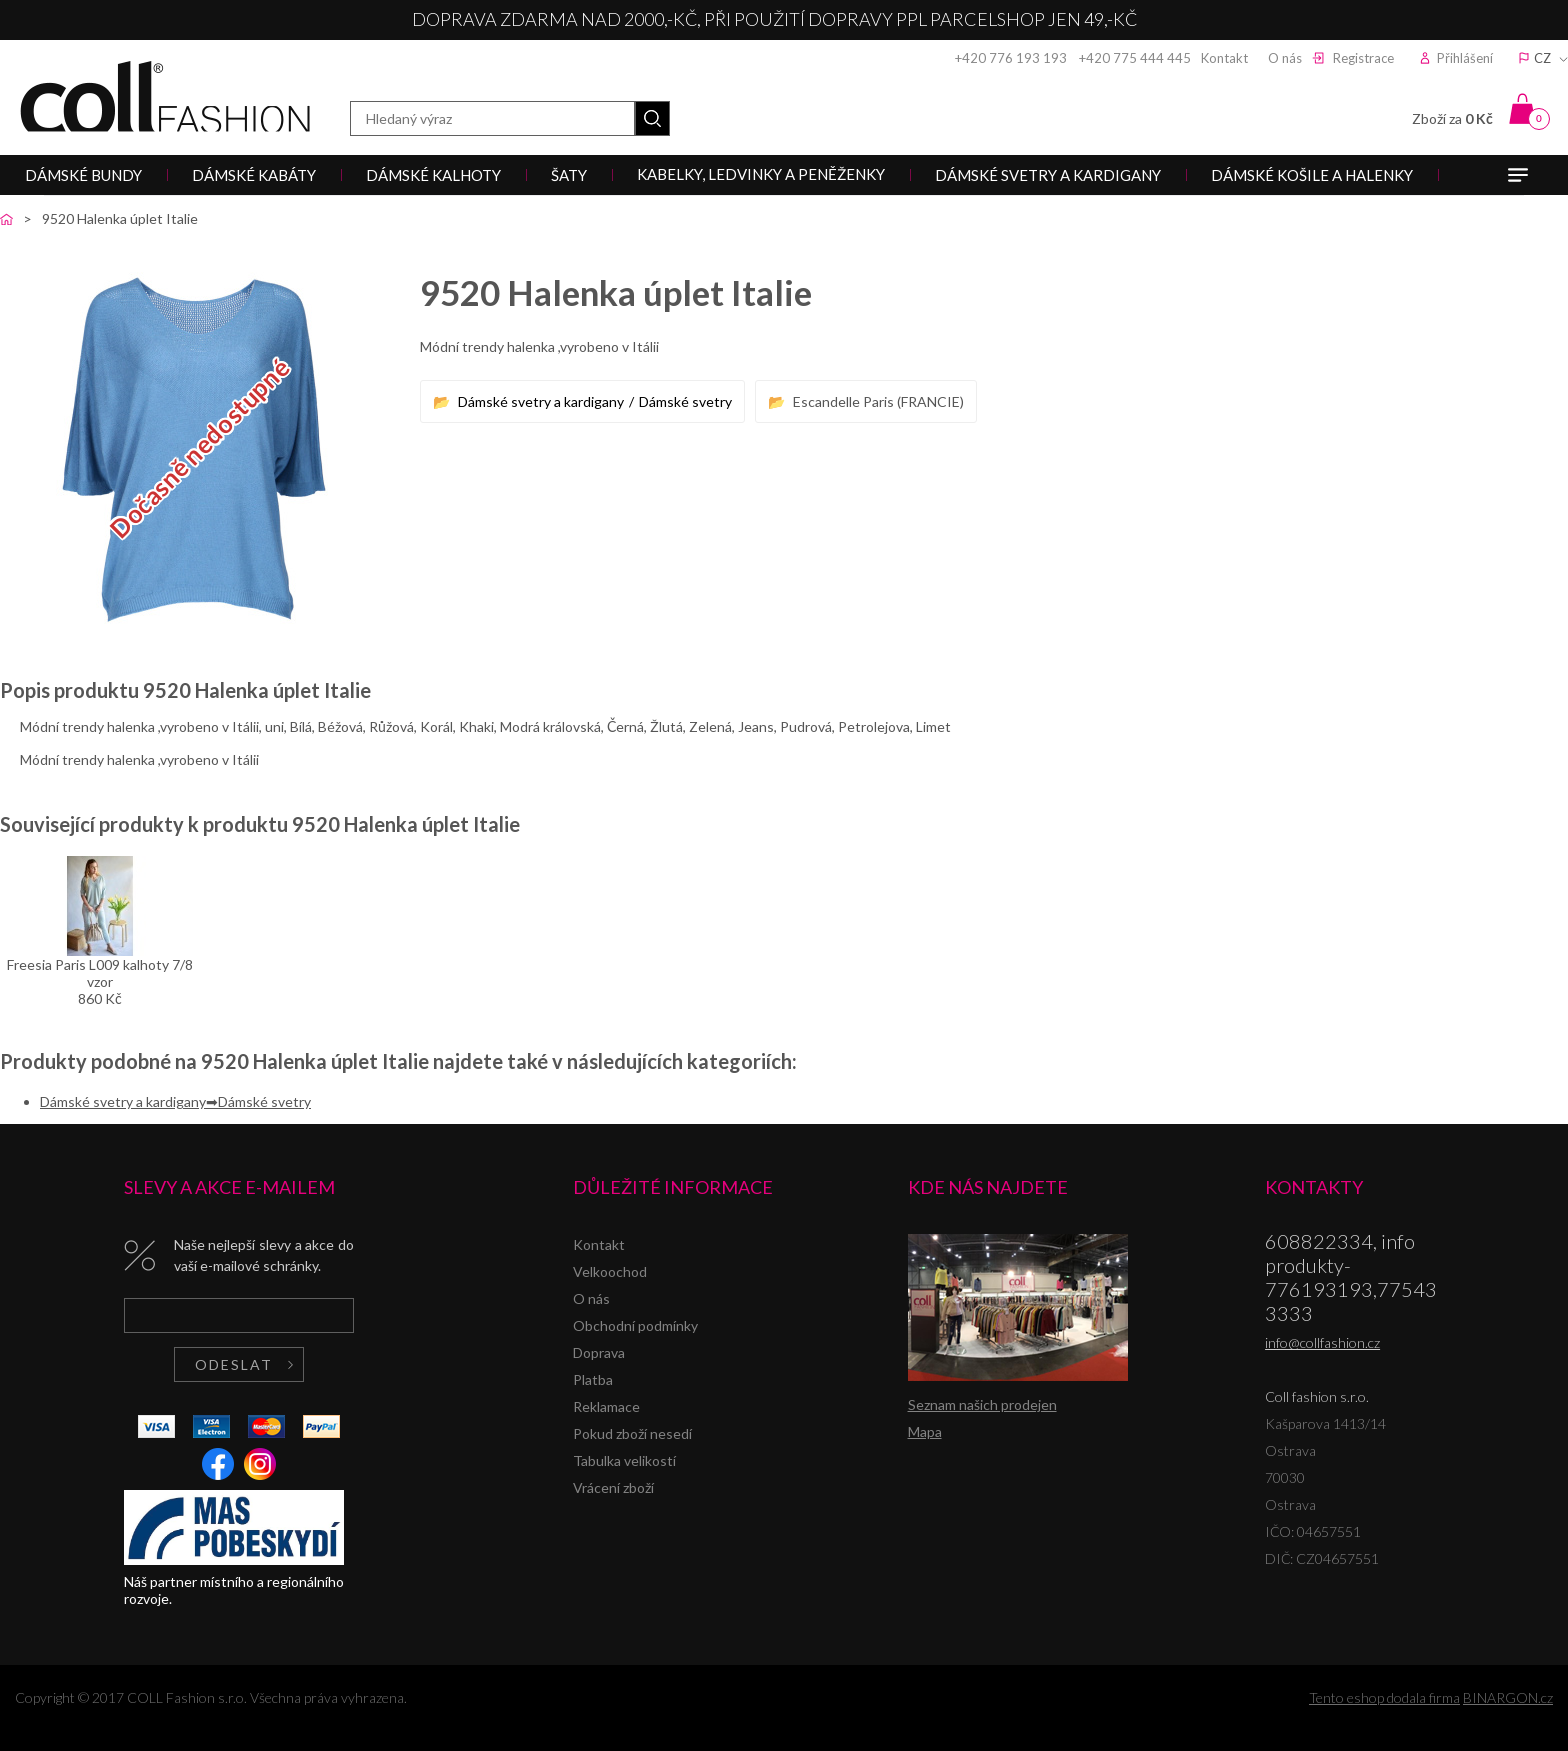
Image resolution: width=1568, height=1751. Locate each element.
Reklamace (606, 1406)
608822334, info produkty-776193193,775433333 (1351, 1277)
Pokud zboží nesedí (632, 1433)
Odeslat (234, 1364)
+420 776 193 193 (1011, 58)
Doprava (599, 1352)
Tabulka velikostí (624, 1460)
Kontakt (1224, 58)
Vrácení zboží (613, 1487)
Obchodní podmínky (635, 1325)
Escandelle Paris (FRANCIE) (878, 401)
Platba (593, 1379)
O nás (1285, 58)
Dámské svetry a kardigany (541, 401)
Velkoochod (610, 1271)
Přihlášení (1465, 58)
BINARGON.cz (1508, 1697)
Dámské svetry (685, 401)
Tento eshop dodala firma (1384, 1697)
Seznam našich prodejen (982, 1404)
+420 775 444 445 (1135, 58)
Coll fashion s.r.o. (165, 96)
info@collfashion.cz (1322, 1342)
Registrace (1363, 58)
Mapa (925, 1431)
